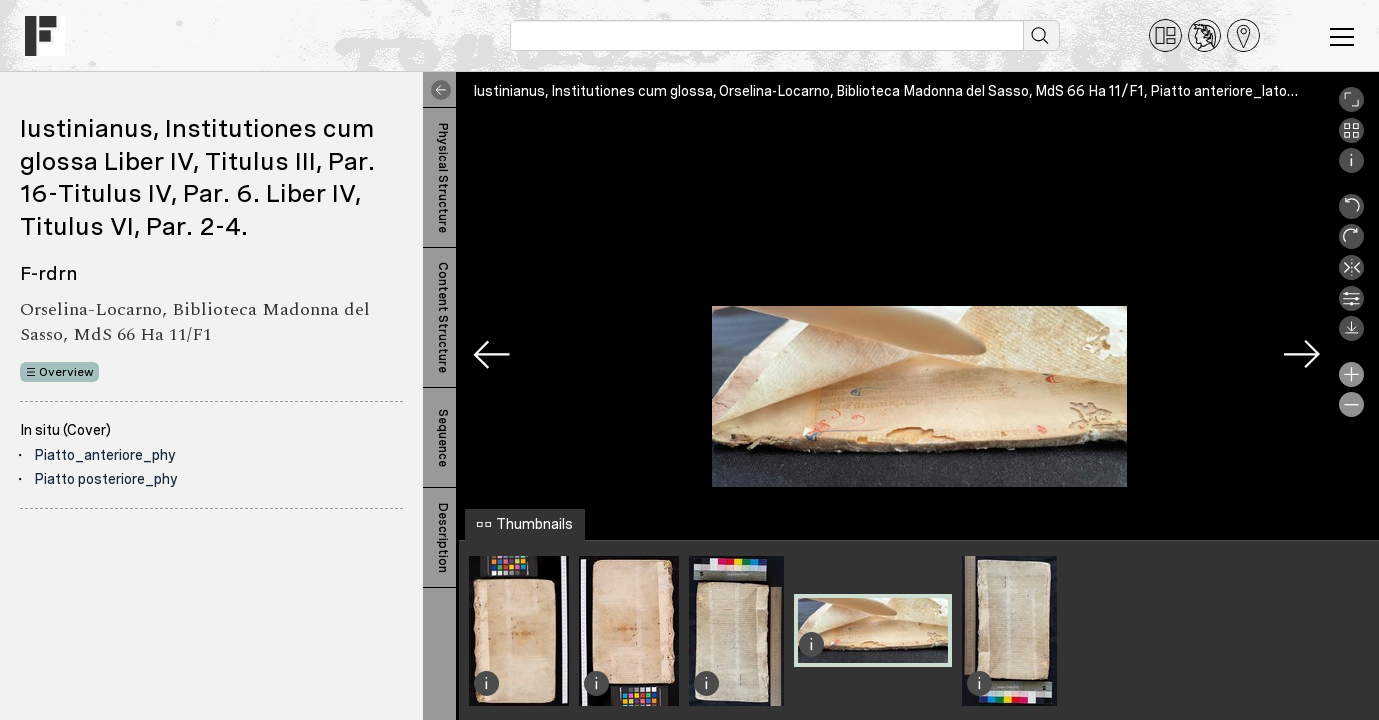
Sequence (443, 438)
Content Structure (443, 317)
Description (443, 538)
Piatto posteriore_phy (106, 479)
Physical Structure (443, 178)
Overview (66, 372)
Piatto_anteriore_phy (105, 455)
